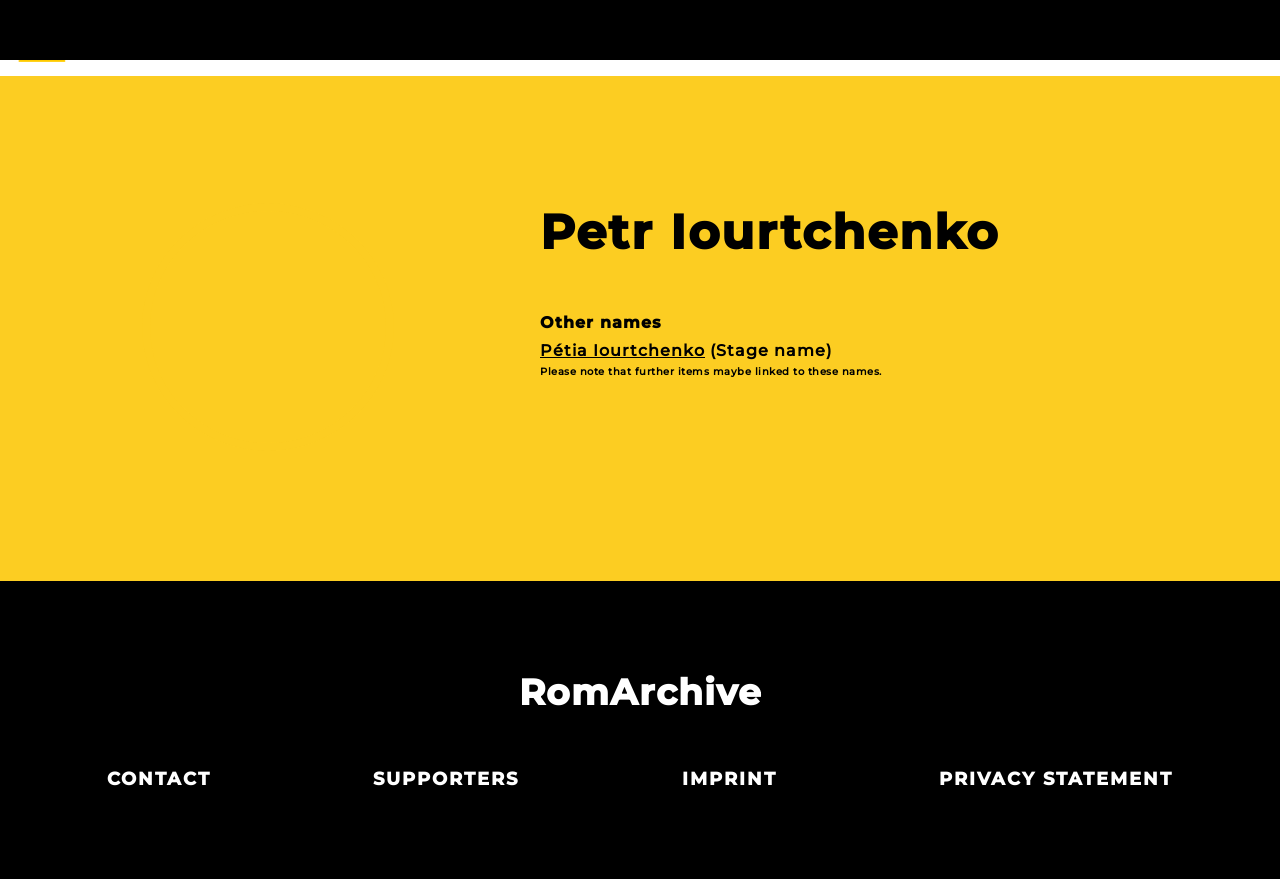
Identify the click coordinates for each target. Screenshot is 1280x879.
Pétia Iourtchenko (622, 350)
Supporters (446, 779)
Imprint (729, 779)
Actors (639, 38)
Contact (159, 779)
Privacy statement (1056, 779)
